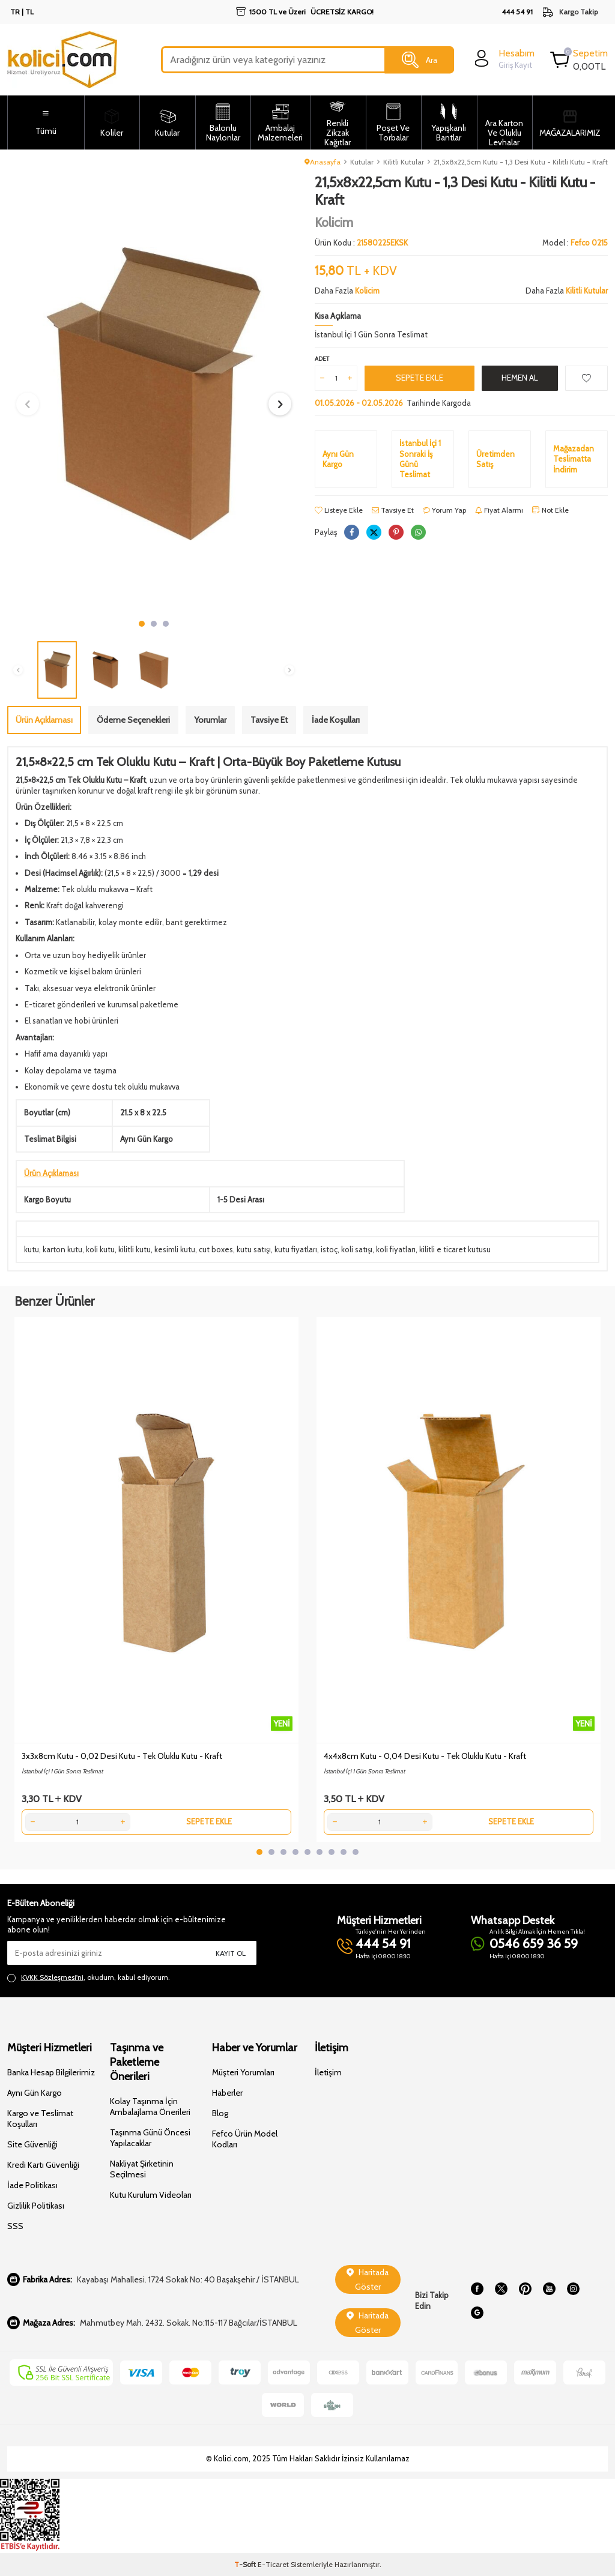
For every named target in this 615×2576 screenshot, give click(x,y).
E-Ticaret (273, 2564)
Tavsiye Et (393, 509)
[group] (153, 394)
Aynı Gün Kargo (34, 2092)
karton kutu (62, 1249)
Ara (419, 60)
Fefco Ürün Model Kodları (244, 2139)
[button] (142, 624)
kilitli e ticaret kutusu (455, 1249)
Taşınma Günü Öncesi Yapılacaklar (150, 2138)
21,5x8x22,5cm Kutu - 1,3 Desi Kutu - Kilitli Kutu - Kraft (521, 161)
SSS (15, 2226)
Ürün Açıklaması (44, 719)
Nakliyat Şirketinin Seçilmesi (142, 2169)
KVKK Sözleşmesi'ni (52, 1977)
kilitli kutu (134, 1249)
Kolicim (334, 222)
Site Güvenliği (32, 2144)
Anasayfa (322, 161)
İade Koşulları (336, 719)
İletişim (328, 2072)
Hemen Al (519, 377)
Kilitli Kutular (403, 161)
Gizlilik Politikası (35, 2205)
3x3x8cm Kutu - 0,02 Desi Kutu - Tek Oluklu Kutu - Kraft (122, 1756)
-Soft (246, 2564)
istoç (329, 1249)
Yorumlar (210, 719)
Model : (575, 242)
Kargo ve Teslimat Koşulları (40, 2118)
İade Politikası (32, 2185)
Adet (322, 359)
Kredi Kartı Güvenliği (43, 2164)
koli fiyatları (396, 1249)
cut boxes (216, 1249)
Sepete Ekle (419, 377)
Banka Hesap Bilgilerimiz (51, 2072)
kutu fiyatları (295, 1249)
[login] (503, 58)
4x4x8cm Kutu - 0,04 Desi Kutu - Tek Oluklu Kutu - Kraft (425, 1756)
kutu (31, 1249)
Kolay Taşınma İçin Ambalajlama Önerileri (150, 2106)
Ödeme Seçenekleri (133, 719)
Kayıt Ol (231, 1953)
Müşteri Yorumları (243, 2072)
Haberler (227, 2092)
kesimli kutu (174, 1249)
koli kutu (100, 1249)
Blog (220, 2113)
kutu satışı (254, 1249)
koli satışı (356, 1249)
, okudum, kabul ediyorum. (88, 1977)
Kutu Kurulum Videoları (151, 2194)
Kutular (362, 161)
